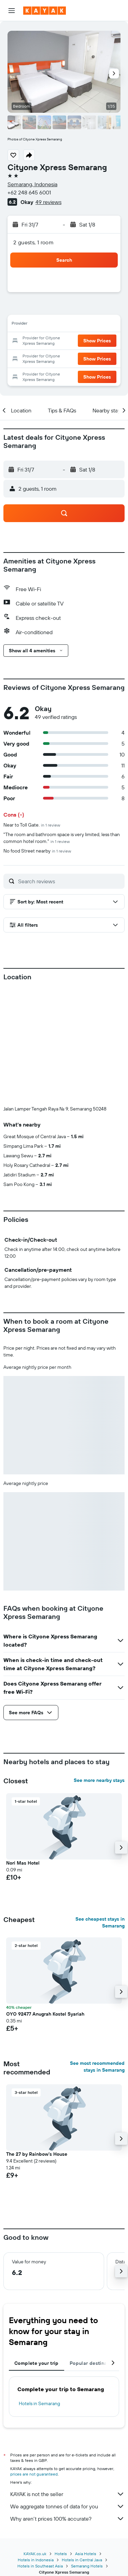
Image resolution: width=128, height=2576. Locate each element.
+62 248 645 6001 (29, 192)
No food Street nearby (37, 851)
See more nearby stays (99, 1780)
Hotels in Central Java (82, 2559)
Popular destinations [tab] (94, 2363)
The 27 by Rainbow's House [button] (36, 2154)
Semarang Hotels (87, 2565)
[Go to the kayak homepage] (44, 10)
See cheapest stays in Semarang (100, 1922)
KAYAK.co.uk (35, 2553)
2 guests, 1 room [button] (33, 242)
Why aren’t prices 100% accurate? (67, 2518)
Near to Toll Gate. (31, 825)
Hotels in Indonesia (36, 2559)
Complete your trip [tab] (36, 2363)
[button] (11, 10)
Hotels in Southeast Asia (40, 2565)
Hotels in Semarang (39, 2403)
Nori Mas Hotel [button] (23, 1863)
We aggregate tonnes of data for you (67, 2506)
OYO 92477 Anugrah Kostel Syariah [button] (45, 2014)
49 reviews (48, 202)
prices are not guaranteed (34, 2474)
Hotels (61, 2553)
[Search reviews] (69, 881)
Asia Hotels (85, 2553)
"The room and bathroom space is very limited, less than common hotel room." (61, 837)
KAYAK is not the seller (67, 2494)
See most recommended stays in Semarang (97, 2066)
